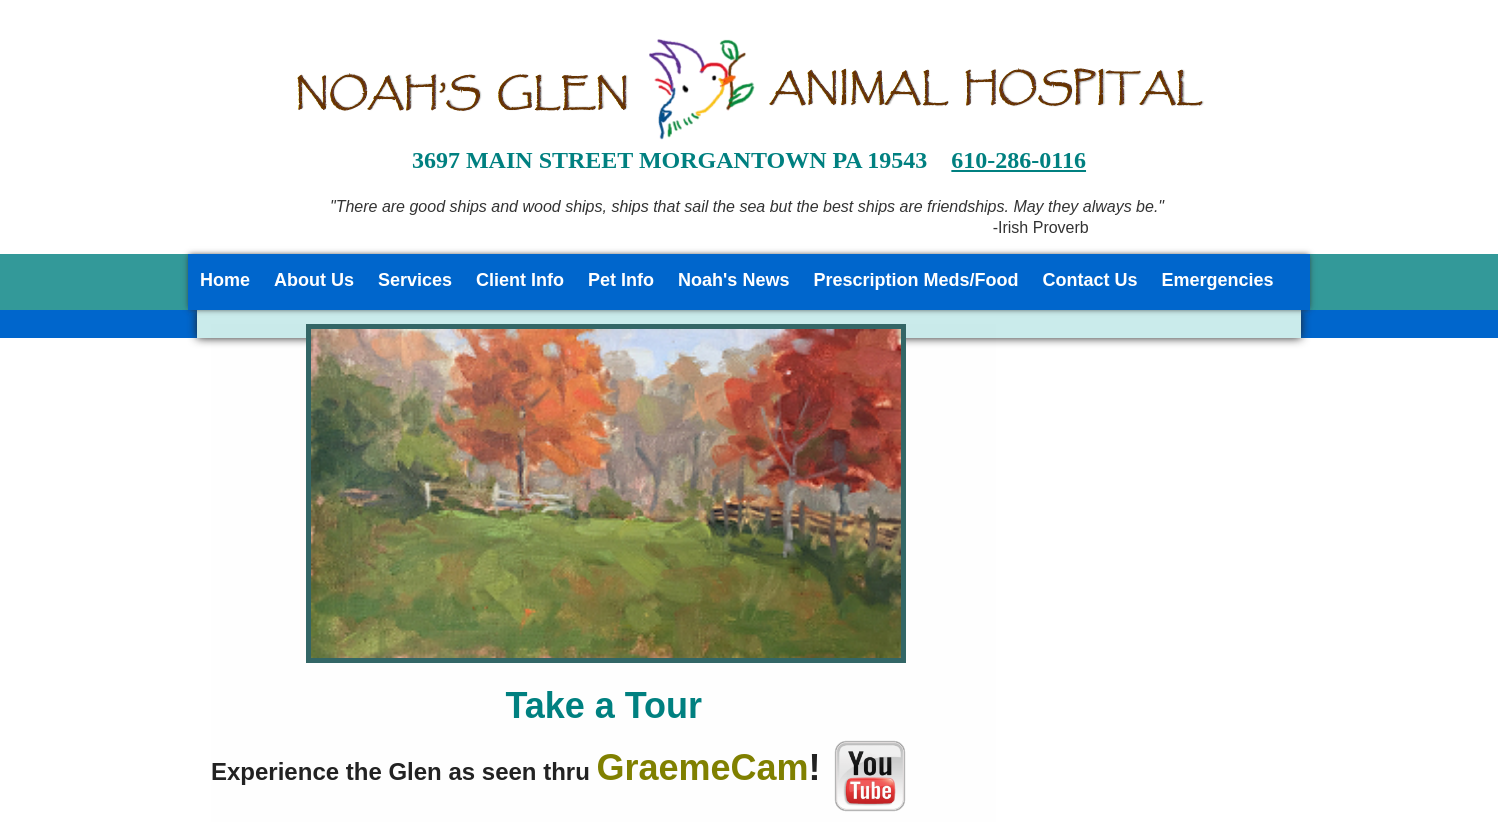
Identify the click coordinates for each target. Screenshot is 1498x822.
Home (225, 280)
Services (415, 280)
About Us (314, 280)
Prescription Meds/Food (915, 280)
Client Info (520, 280)
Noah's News (733, 280)
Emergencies (1217, 280)
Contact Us (1089, 280)
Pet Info (621, 280)
